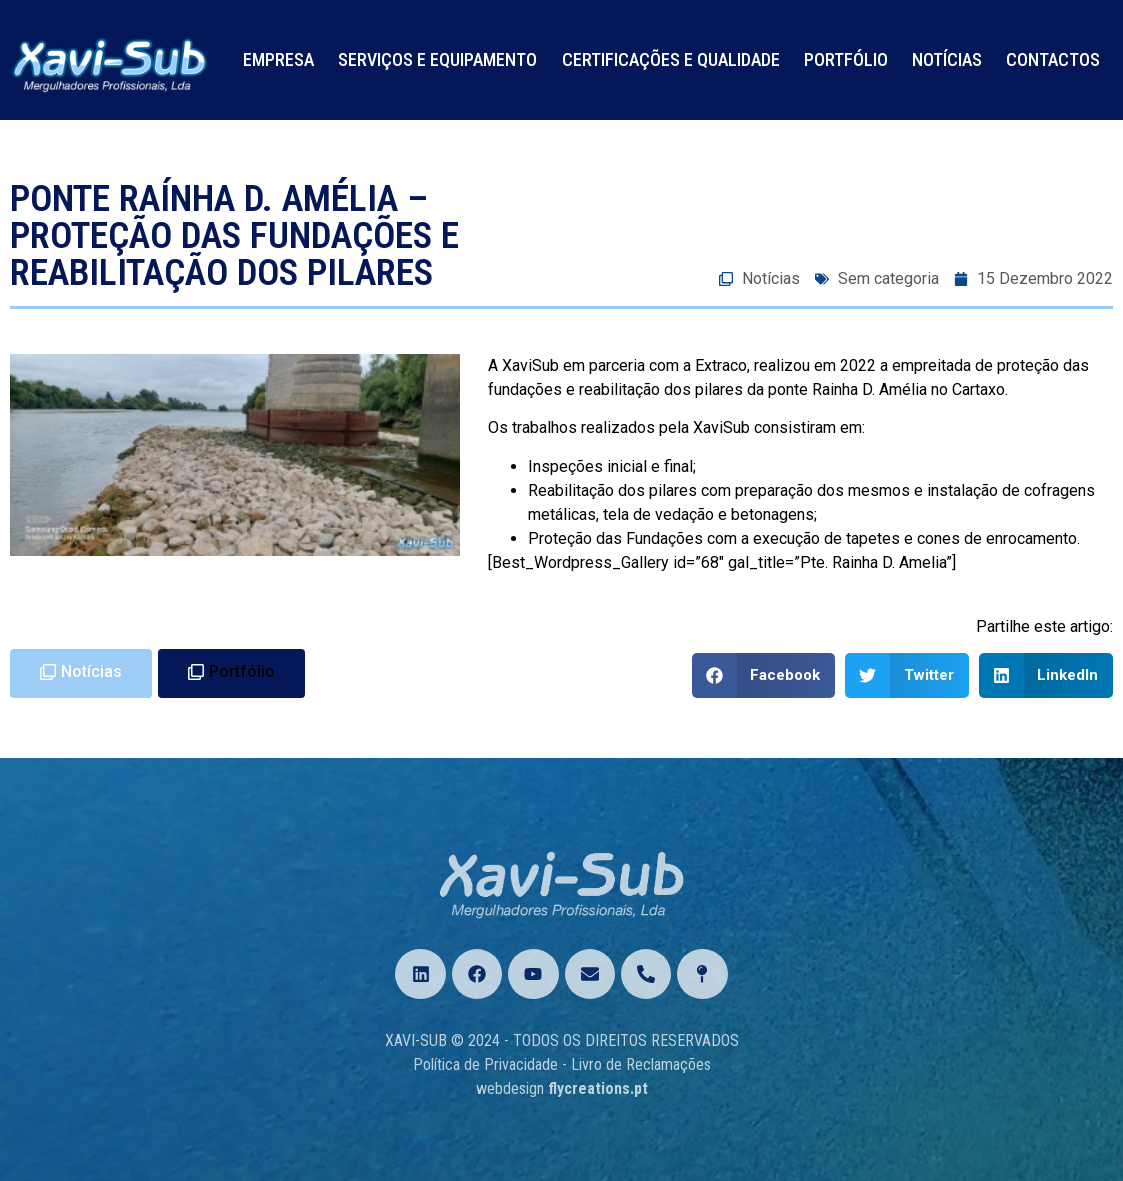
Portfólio (846, 59)
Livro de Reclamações (641, 1064)
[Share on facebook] (764, 675)
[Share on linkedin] (1046, 675)
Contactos (1053, 59)
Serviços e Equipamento (437, 59)
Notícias (947, 59)
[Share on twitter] (907, 675)
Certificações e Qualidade (671, 59)
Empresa (278, 59)
